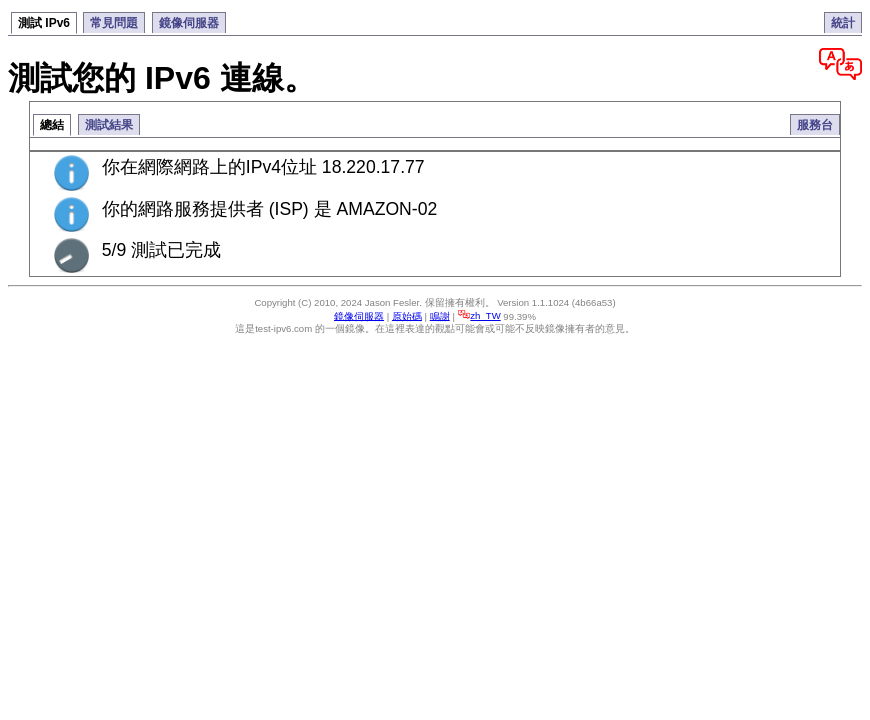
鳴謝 (440, 315)
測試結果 (109, 125)
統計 (843, 23)
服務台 (815, 125)
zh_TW (479, 315)
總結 (52, 125)
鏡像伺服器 (189, 23)
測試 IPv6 (44, 23)
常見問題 (114, 23)
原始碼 (407, 315)
